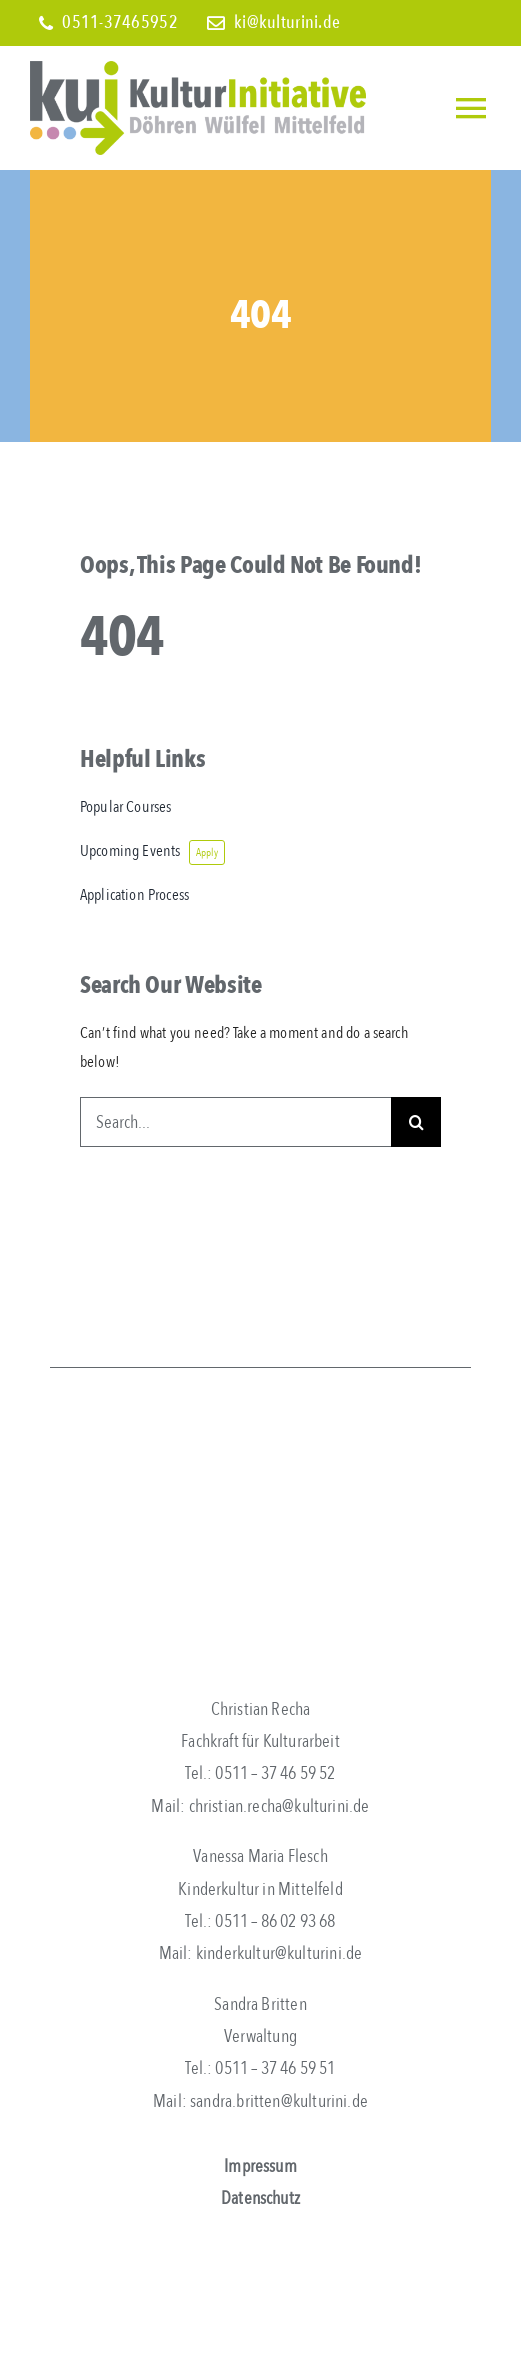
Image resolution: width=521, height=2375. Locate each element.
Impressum (260, 2166)
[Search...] (235, 1122)
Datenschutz (260, 2198)
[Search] (416, 1122)
